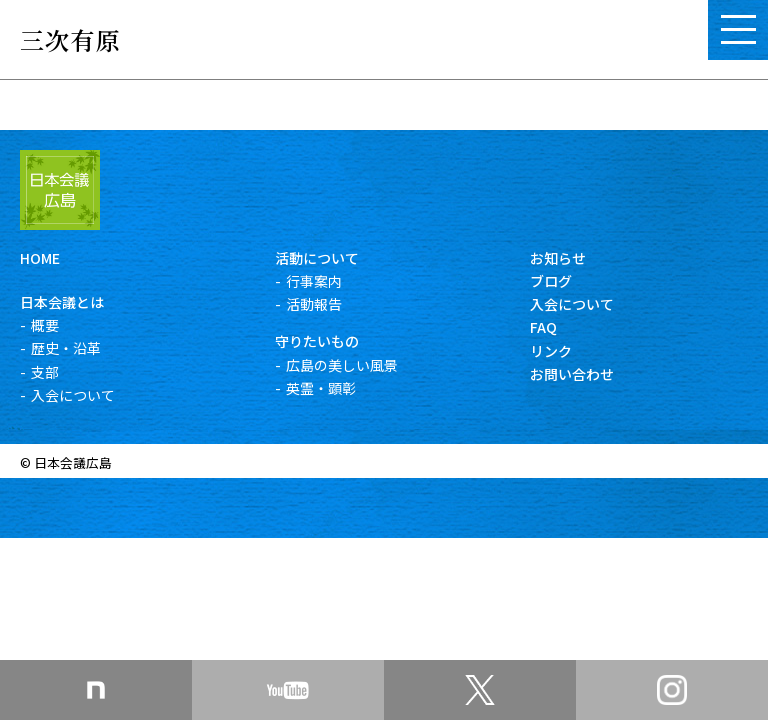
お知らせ (558, 258)
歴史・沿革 (66, 348)
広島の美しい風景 (342, 365)
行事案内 (314, 281)
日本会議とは (62, 302)
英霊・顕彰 (321, 388)
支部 (45, 372)
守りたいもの (317, 341)
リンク (551, 351)
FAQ (543, 327)
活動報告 (314, 304)
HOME (40, 258)
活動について (317, 258)
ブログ (551, 281)
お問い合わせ (572, 374)
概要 (45, 325)
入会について (73, 395)
